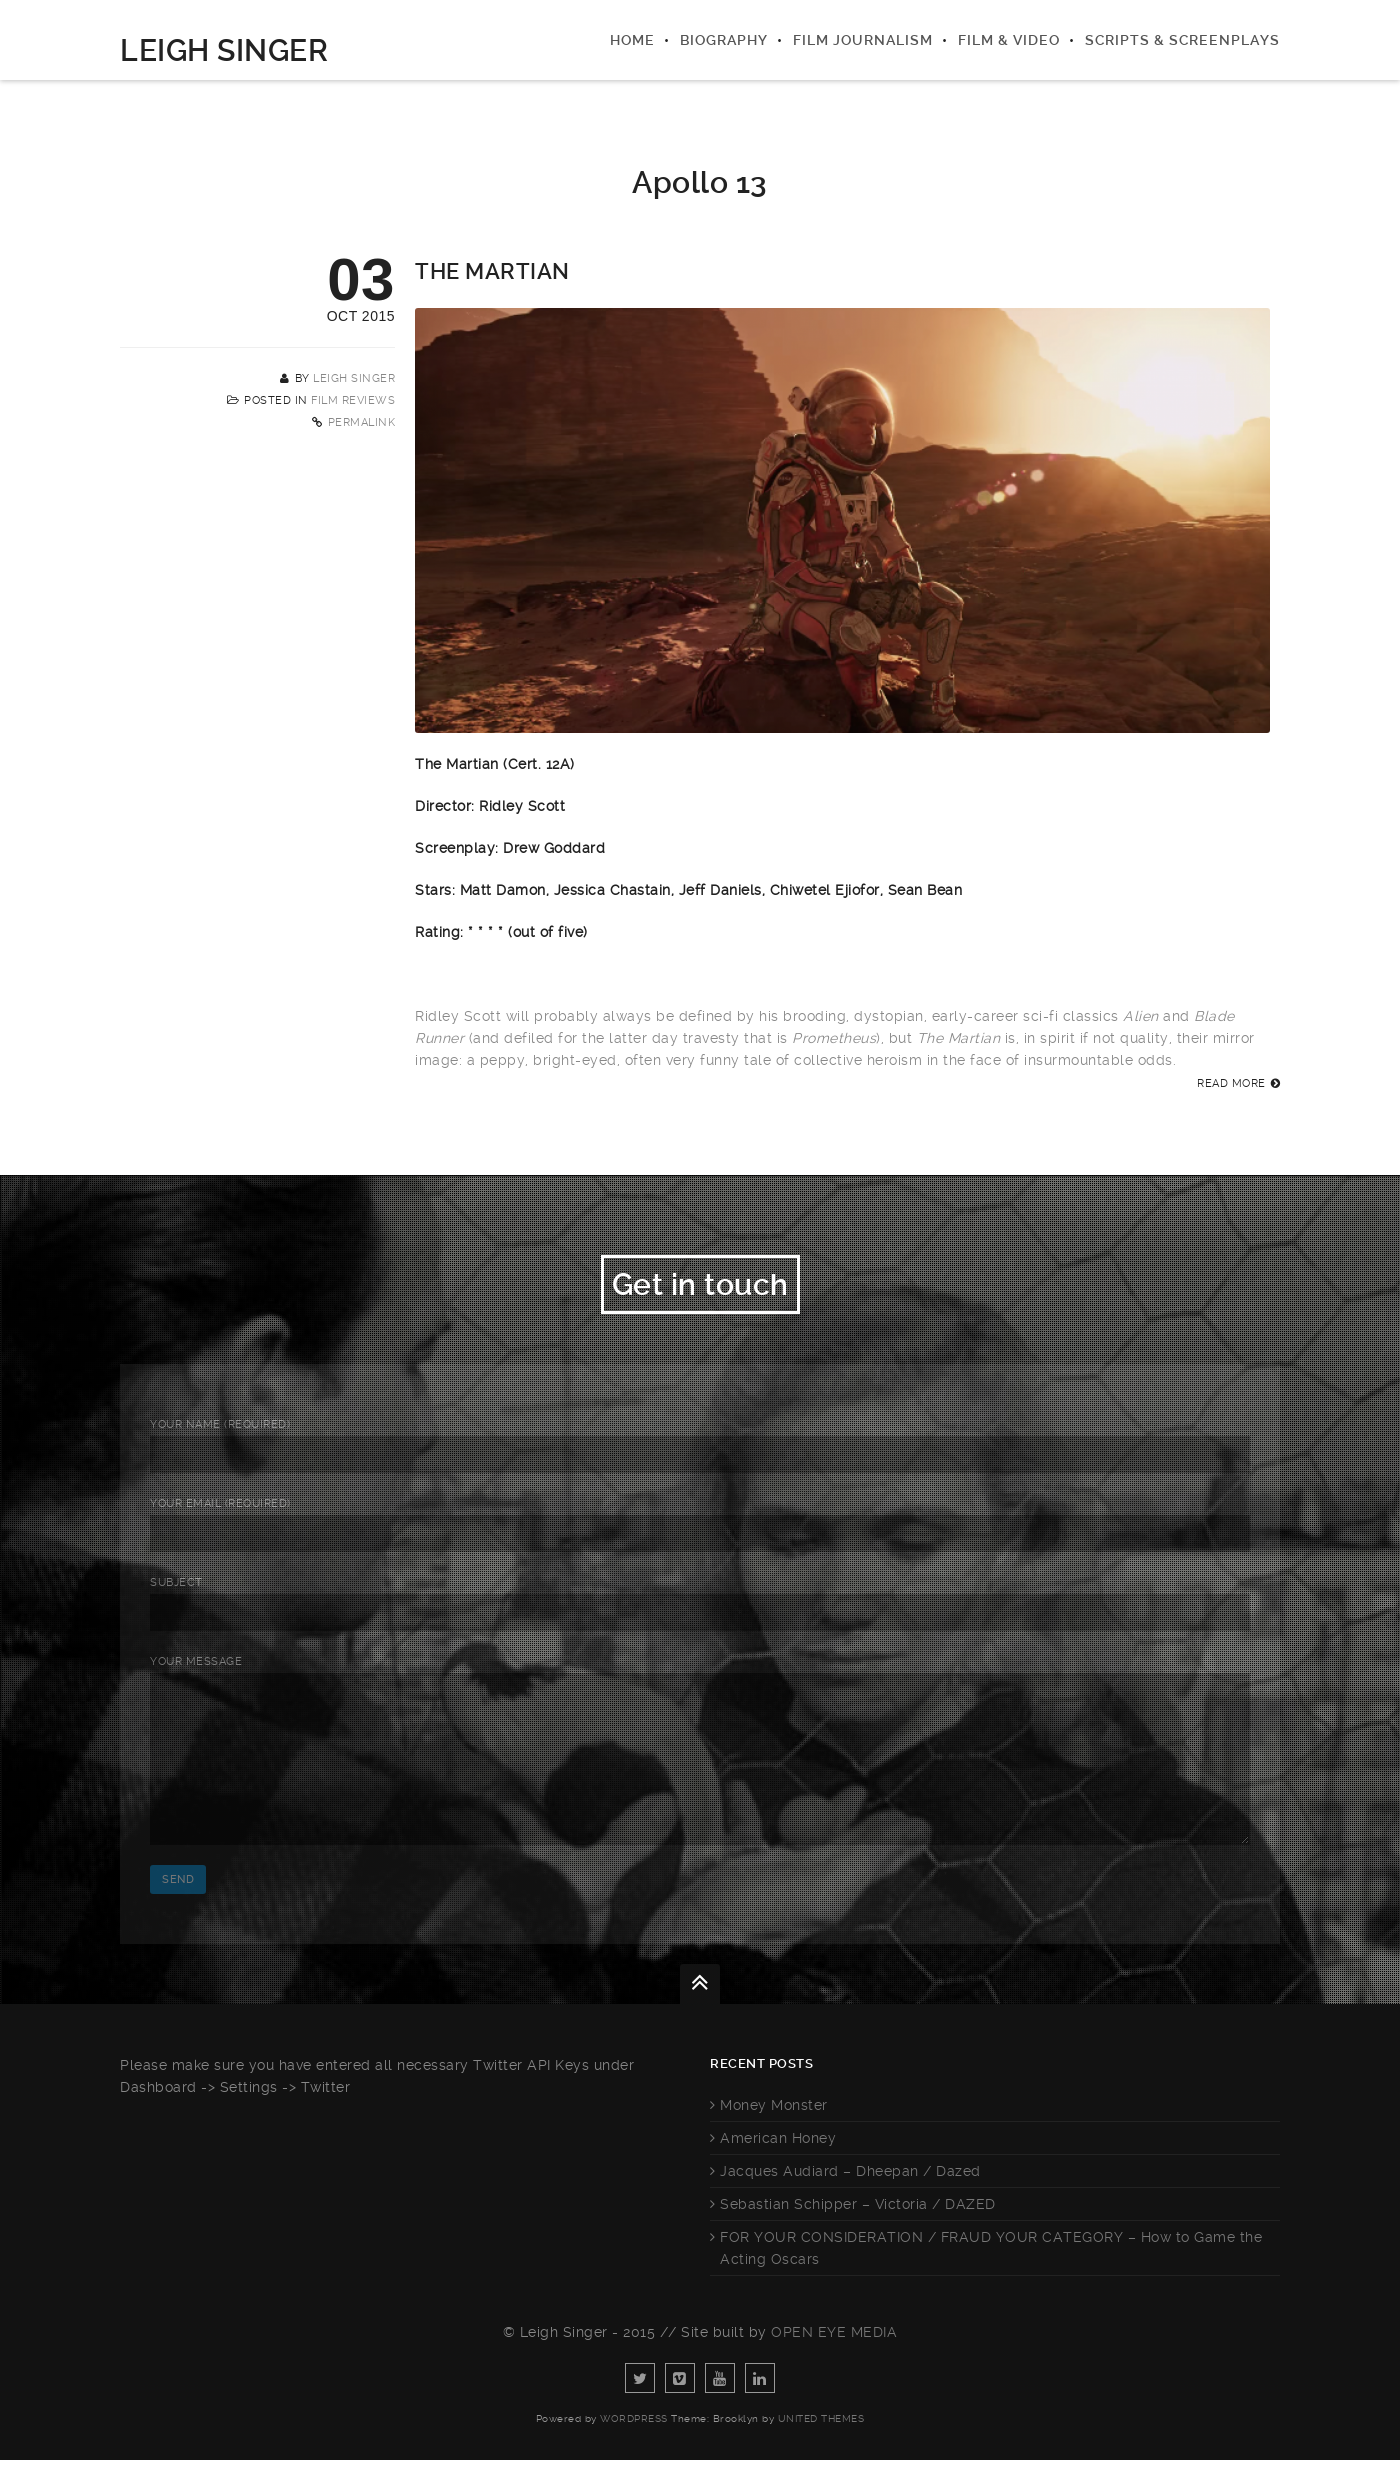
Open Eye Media (834, 2362)
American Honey (778, 2168)
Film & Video (1009, 40)
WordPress (634, 2448)
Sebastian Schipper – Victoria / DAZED (858, 2234)
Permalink (362, 422)
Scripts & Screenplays (1182, 40)
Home (632, 40)
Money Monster (774, 2135)
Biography (724, 40)
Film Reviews (353, 400)
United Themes (821, 2448)
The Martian (492, 271)
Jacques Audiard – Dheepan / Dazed (850, 2201)
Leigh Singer (224, 50)
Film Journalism (863, 40)
